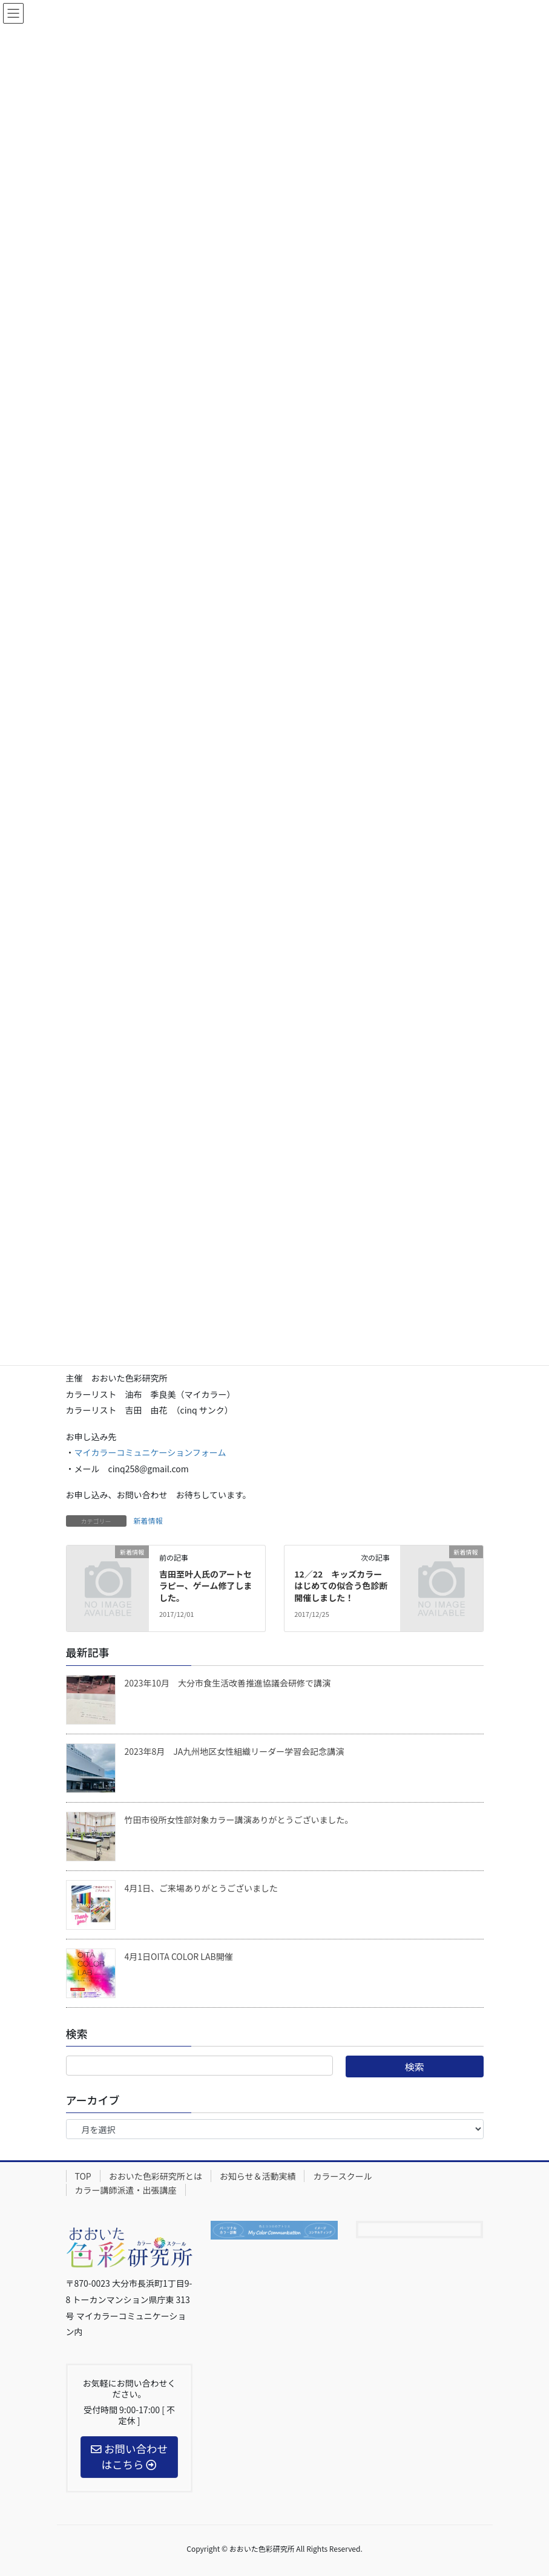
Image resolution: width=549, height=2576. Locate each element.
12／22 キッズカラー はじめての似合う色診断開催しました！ (342, 1586)
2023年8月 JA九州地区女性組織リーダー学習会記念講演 (234, 1751)
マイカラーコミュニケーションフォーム (150, 1452)
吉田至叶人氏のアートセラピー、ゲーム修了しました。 (205, 1586)
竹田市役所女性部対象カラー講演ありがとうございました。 (239, 1820)
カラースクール (342, 2176)
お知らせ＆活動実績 (258, 2176)
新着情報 (148, 1520)
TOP (83, 2176)
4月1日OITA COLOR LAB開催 (179, 1956)
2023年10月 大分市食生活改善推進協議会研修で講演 (228, 1683)
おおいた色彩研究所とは (155, 2176)
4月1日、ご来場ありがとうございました (201, 1888)
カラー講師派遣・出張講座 (126, 2190)
